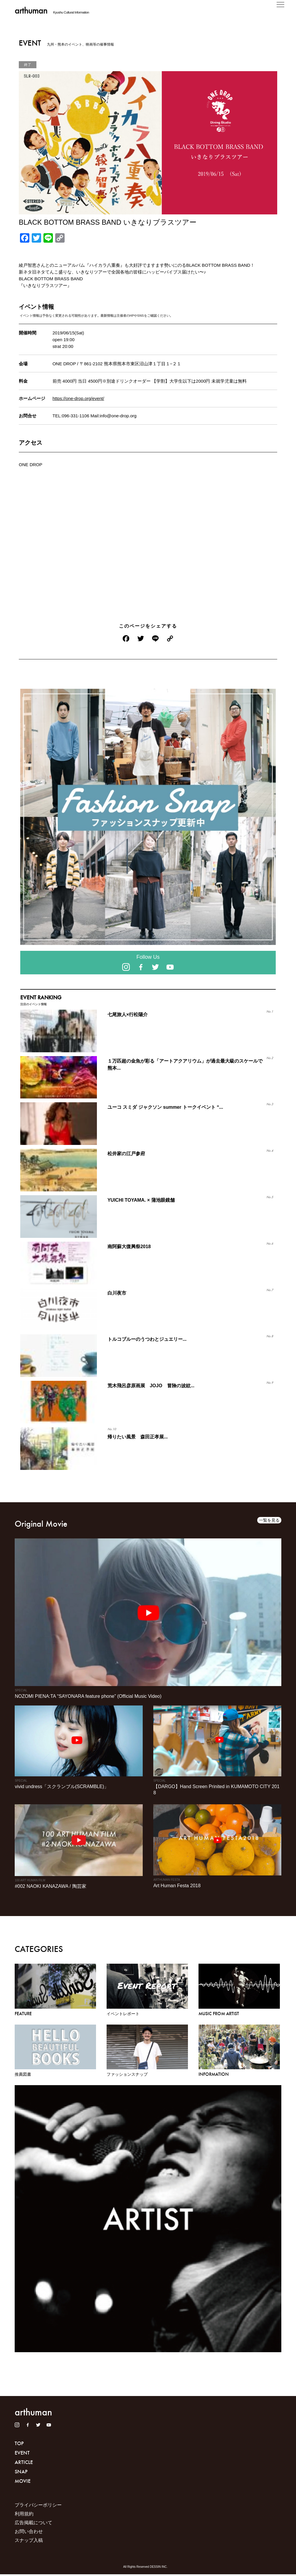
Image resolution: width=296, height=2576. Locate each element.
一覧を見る (269, 1520)
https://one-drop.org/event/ (78, 398)
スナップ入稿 (29, 2542)
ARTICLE (24, 2463)
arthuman (31, 10)
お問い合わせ (29, 2533)
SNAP (21, 2473)
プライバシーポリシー (38, 2506)
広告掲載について (33, 2524)
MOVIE (23, 2483)
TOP (19, 2444)
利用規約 (24, 2515)
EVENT (22, 2453)
